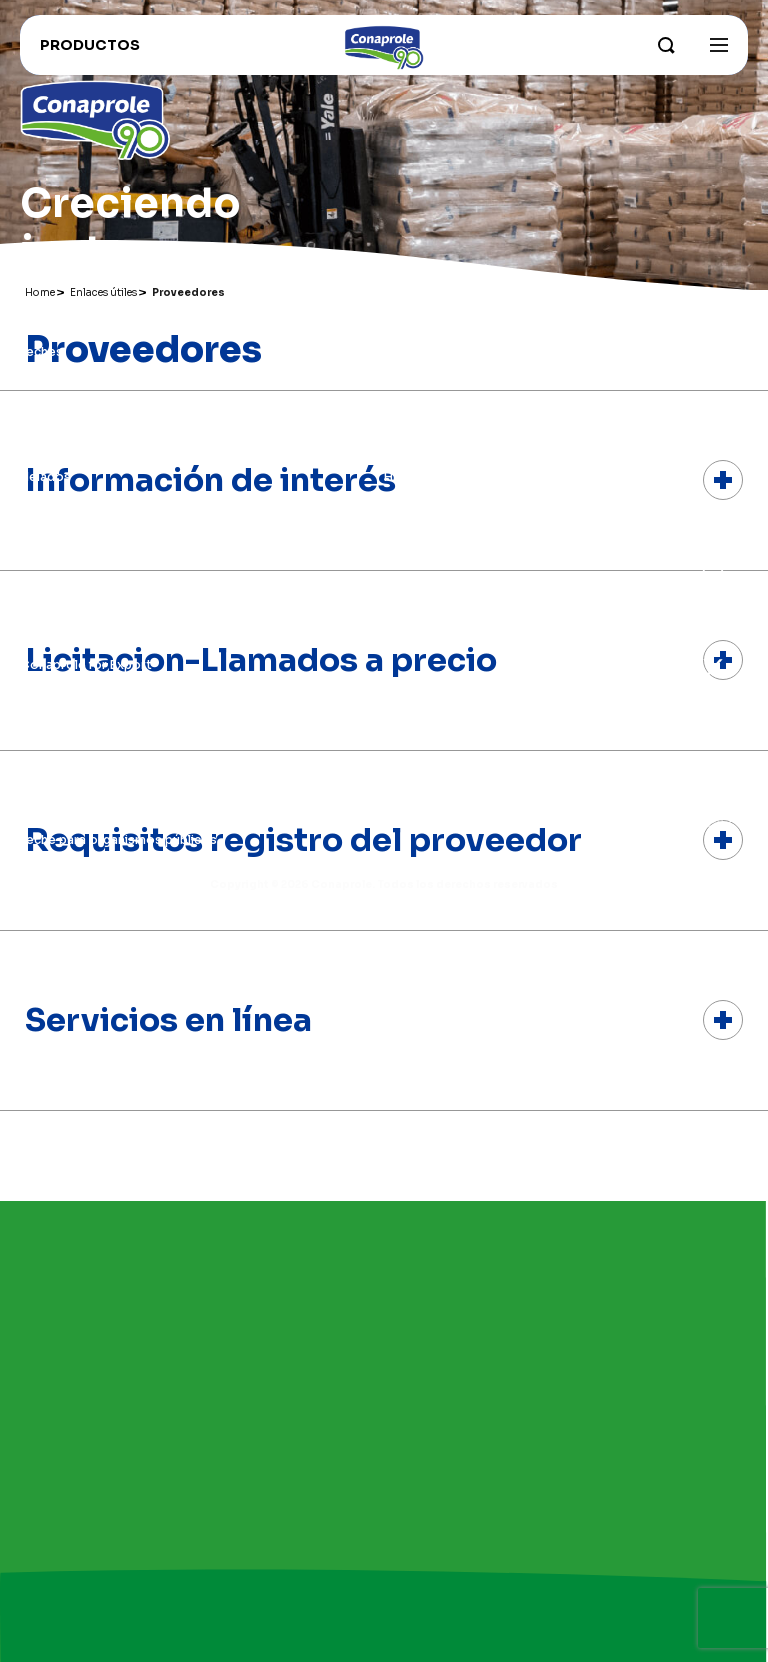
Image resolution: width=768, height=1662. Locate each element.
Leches (41, 351)
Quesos (44, 401)
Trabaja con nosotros (86, 714)
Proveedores (61, 789)
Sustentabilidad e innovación (472, 426)
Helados (45, 476)
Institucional (433, 315)
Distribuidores (64, 764)
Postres (45, 526)
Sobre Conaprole (437, 351)
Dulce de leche (64, 426)
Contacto (414, 501)
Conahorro (54, 689)
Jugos (39, 501)
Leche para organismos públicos (118, 839)
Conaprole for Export (86, 664)
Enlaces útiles (74, 628)
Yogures (45, 376)
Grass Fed (414, 451)
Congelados (58, 451)
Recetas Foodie (68, 739)
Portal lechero (64, 814)
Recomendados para (83, 576)
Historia (408, 476)
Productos (61, 315)
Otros (39, 551)
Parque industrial (435, 376)
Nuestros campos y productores (485, 401)
